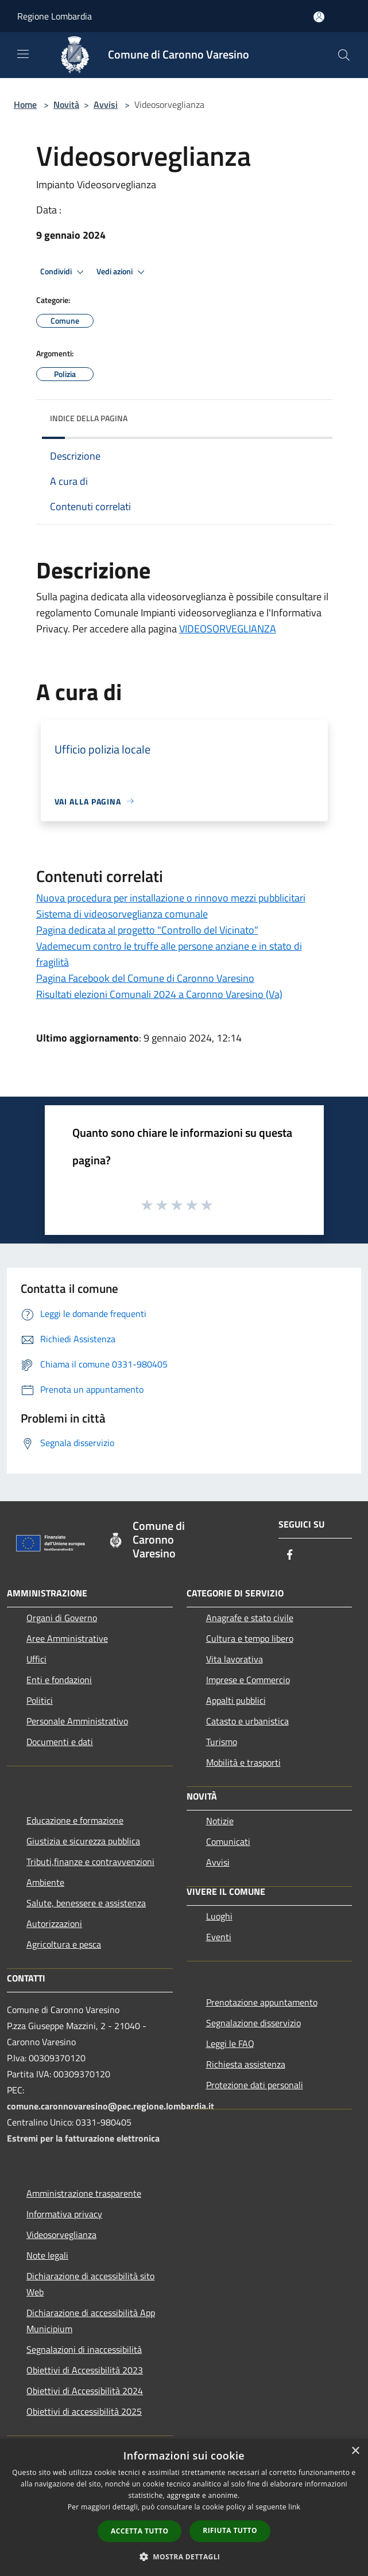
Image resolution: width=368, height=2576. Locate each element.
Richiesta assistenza (245, 2064)
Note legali (47, 2255)
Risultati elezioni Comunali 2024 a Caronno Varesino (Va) (159, 994)
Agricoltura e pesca (63, 1944)
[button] (184, 2556)
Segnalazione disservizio (253, 2023)
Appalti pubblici (236, 1700)
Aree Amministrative (67, 1638)
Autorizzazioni (54, 1923)
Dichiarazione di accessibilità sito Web (90, 2284)
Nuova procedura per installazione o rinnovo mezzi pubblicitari (170, 898)
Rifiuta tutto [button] (230, 2530)
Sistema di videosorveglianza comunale (122, 914)
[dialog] (184, 2507)
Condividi (63, 272)
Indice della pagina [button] (88, 418)
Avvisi (106, 104)
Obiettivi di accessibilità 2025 (84, 2411)
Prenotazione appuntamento (261, 2002)
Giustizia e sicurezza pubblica (83, 1841)
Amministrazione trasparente (83, 2193)
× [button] (355, 2451)
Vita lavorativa (234, 1659)
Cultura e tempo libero (249, 1638)
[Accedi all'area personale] (319, 17)
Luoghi (219, 1916)
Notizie (220, 1821)
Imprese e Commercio (248, 1680)
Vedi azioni (122, 272)
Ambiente (45, 1882)
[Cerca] (344, 55)
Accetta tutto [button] (139, 2531)
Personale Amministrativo (77, 1721)
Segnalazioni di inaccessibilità (84, 2349)
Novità (66, 104)
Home (25, 104)
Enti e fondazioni (59, 1680)
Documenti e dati (59, 1742)
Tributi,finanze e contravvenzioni (90, 1861)
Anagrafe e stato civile (249, 1618)
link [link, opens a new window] (294, 2507)
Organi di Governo (61, 1618)
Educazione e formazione (74, 1820)
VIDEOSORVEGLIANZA (227, 628)
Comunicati (228, 1841)
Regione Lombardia (54, 16)
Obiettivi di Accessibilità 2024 (84, 2391)
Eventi (218, 1937)
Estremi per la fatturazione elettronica (83, 2138)
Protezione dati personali (254, 2085)
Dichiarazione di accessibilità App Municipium (90, 2321)
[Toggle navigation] (23, 54)
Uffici (36, 1659)
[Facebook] (289, 1555)
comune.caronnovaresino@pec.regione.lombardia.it (110, 2106)
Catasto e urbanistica (247, 1721)
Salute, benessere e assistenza (86, 1903)
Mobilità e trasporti (243, 1762)
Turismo (221, 1742)
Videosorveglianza (61, 2234)
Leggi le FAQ (230, 2043)
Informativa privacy (64, 2214)
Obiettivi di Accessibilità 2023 (84, 2370)
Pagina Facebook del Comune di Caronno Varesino (145, 978)
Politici (39, 1700)
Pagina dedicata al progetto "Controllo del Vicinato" (147, 930)
